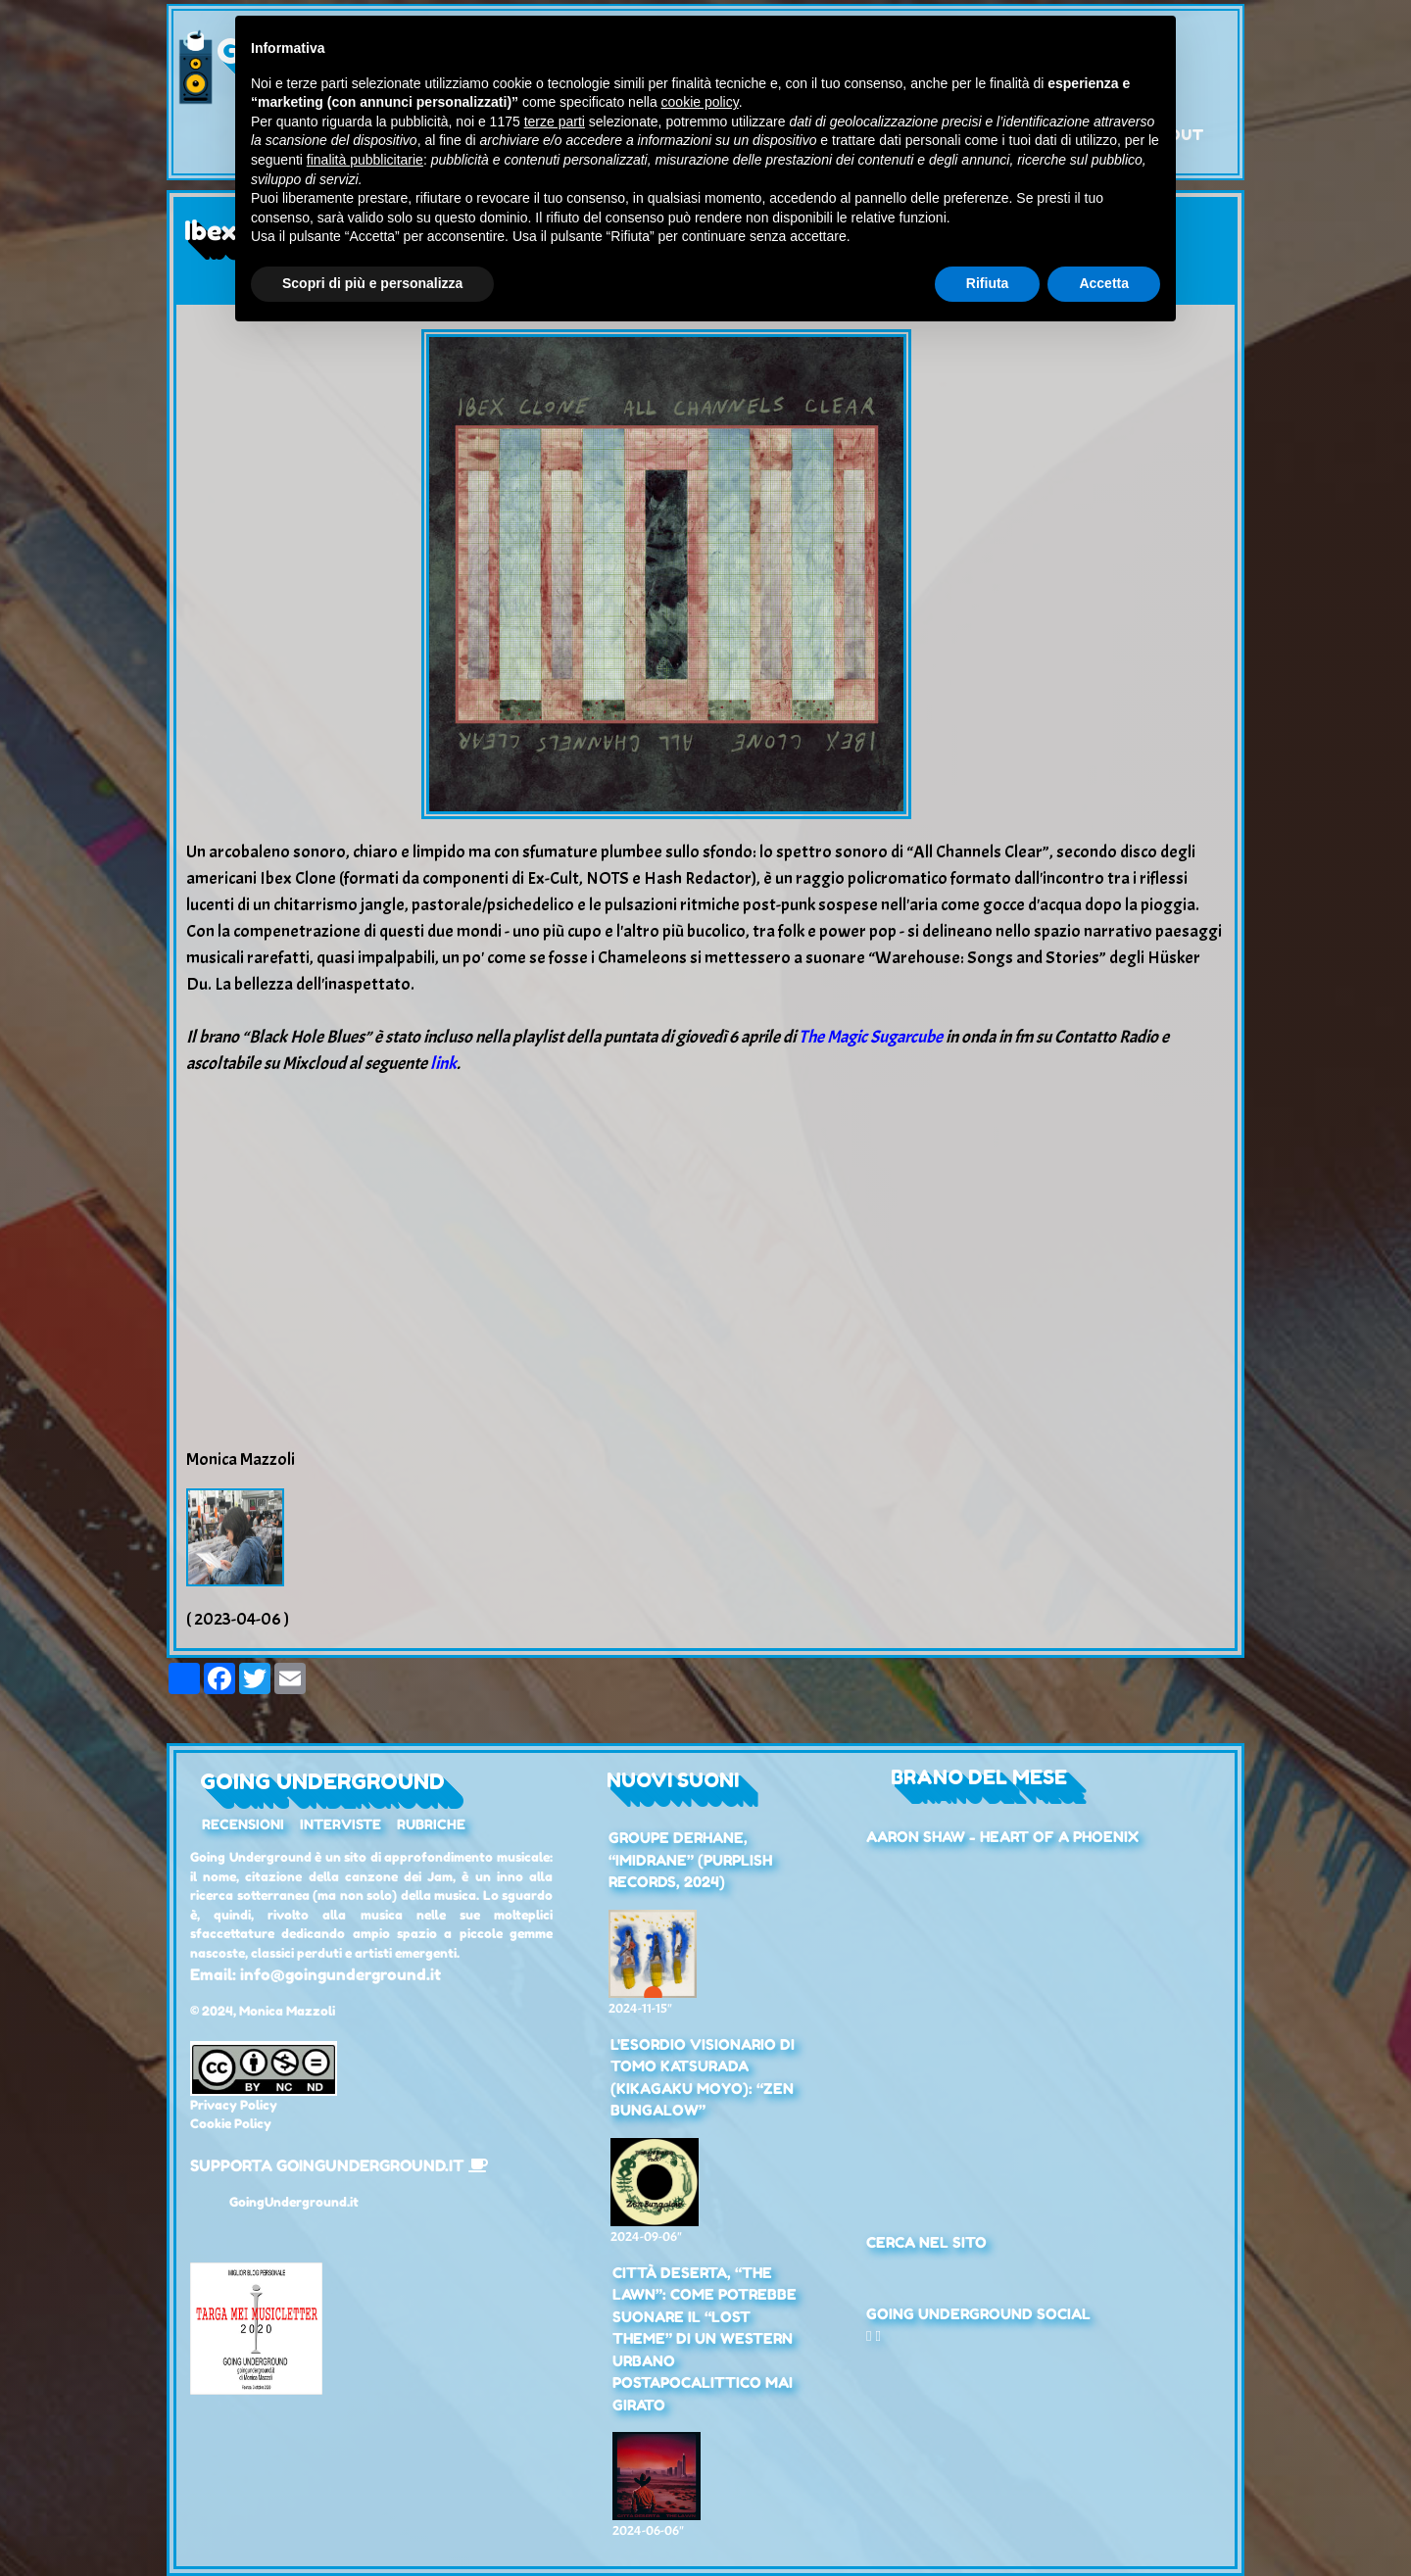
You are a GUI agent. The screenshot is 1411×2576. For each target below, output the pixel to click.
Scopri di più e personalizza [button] (372, 283)
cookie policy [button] (700, 102)
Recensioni (243, 1824)
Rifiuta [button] (987, 283)
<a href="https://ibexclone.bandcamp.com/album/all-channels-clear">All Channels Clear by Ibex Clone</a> (705, 1236)
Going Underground (322, 1781)
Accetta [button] (1104, 283)
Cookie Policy (230, 2123)
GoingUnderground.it (294, 2202)
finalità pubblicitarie (365, 160)
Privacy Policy (233, 2105)
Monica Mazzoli (287, 2010)
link (443, 1063)
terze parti (554, 121)
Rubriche (431, 1824)
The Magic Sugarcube (871, 1037)
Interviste (340, 1824)
